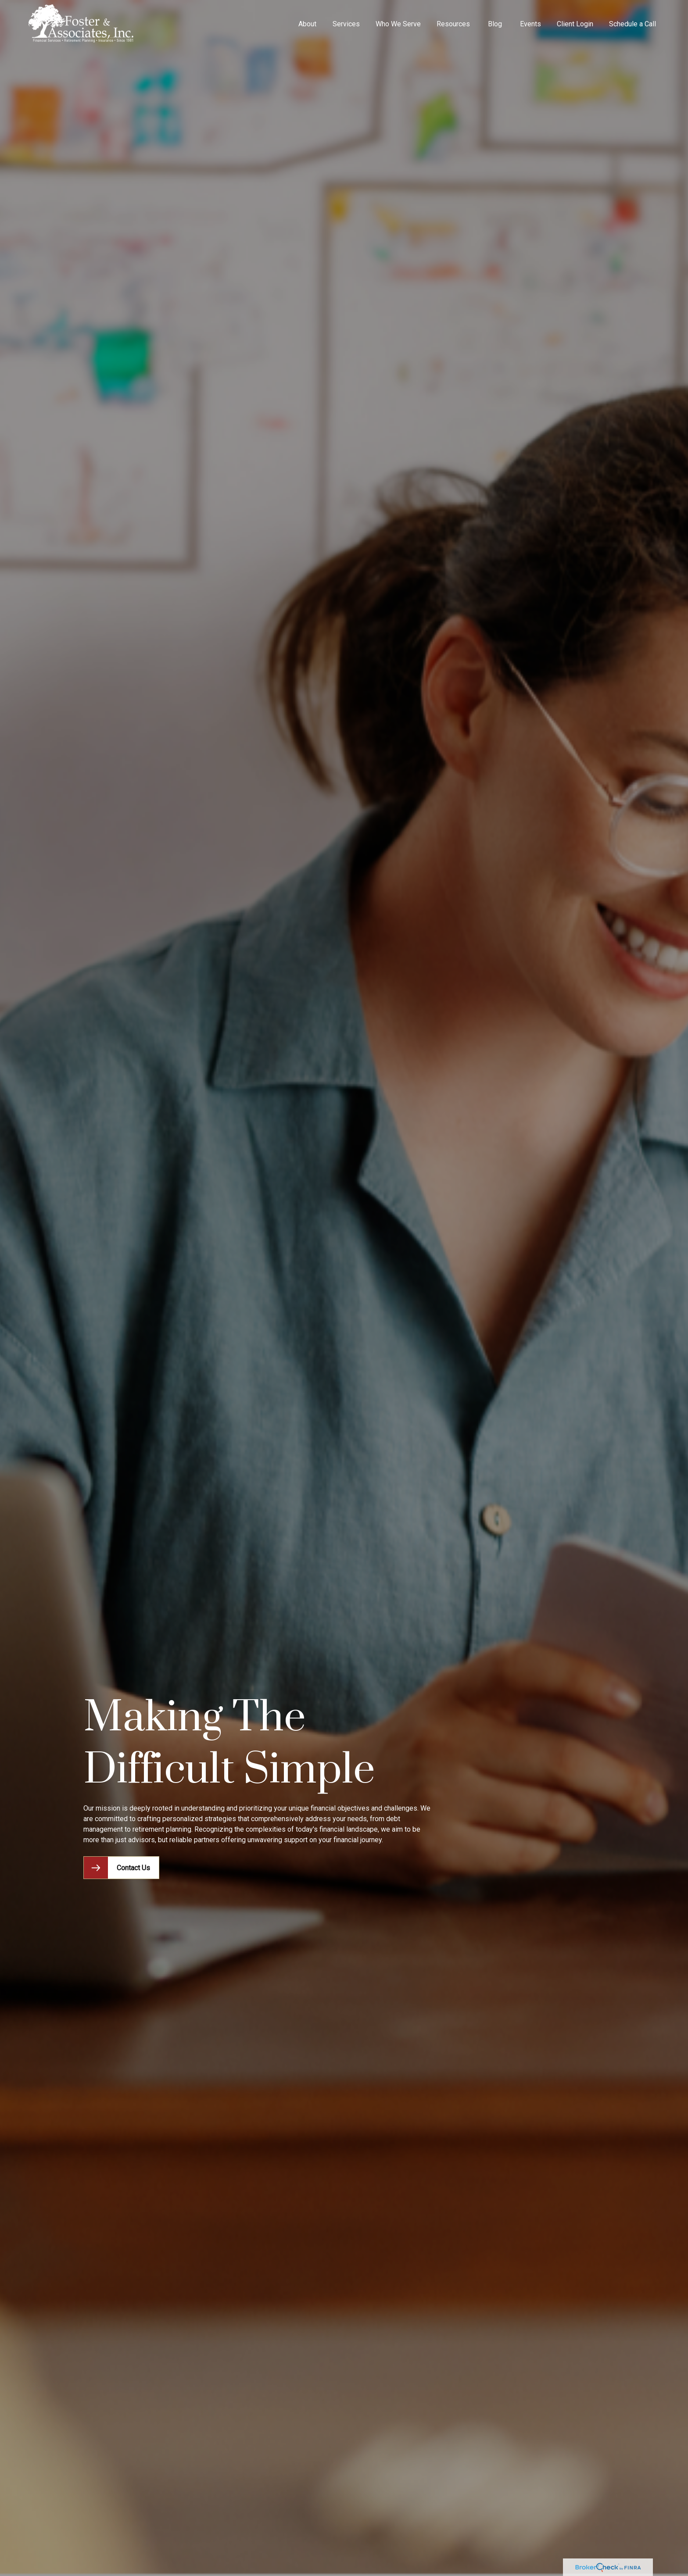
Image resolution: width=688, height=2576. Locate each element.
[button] (307, 24)
